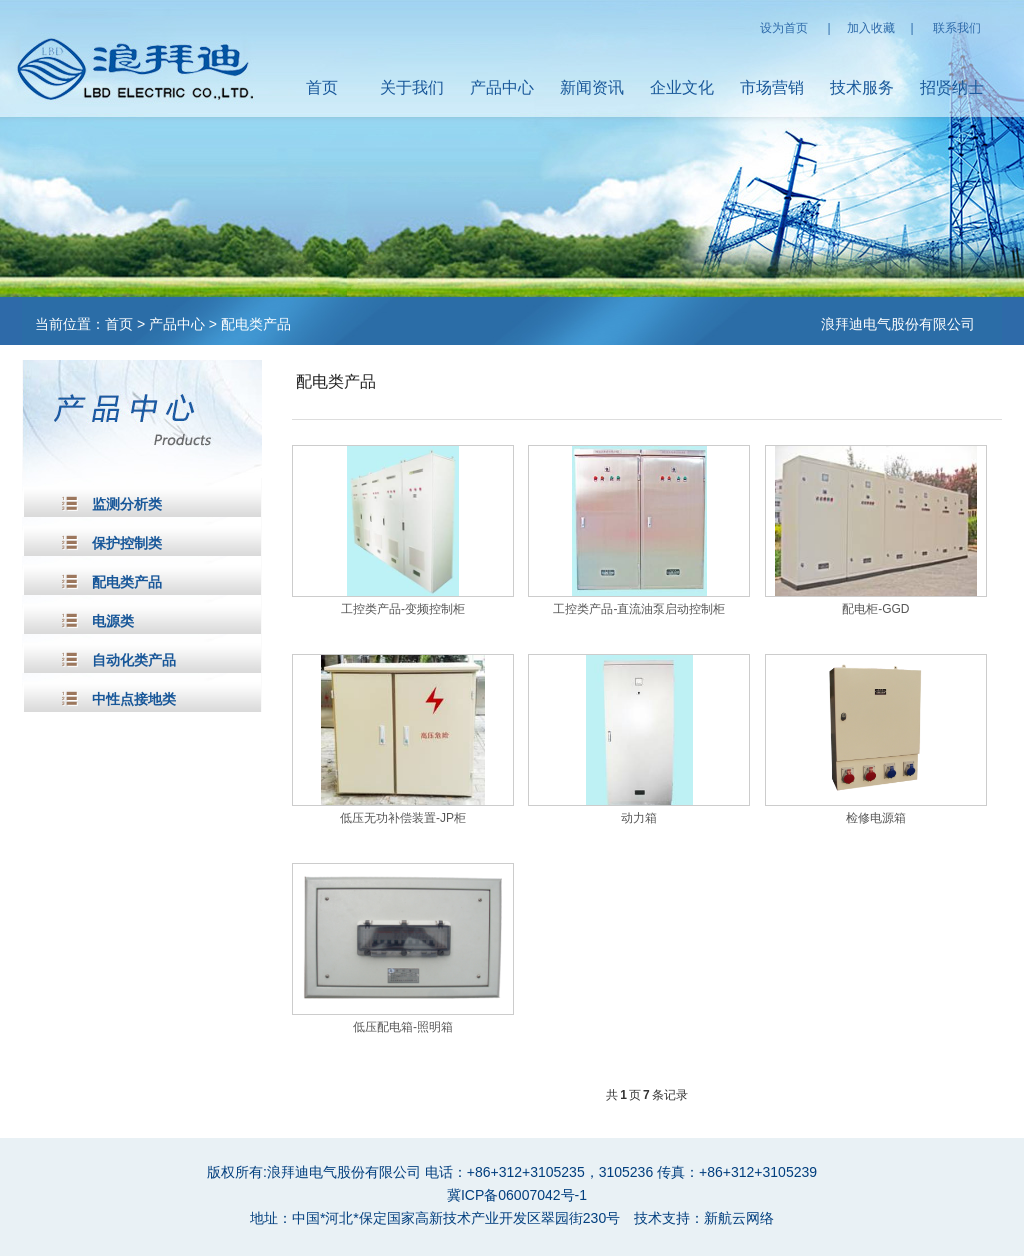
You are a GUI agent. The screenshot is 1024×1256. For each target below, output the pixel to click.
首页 (322, 87)
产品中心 (502, 87)
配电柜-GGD (875, 609)
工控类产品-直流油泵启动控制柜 (639, 609)
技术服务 (862, 87)
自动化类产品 (134, 660)
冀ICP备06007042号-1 (517, 1195)
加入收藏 (871, 28)
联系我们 (957, 28)
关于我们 (412, 87)
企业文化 (682, 87)
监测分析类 (127, 504)
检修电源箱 (876, 818)
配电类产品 (256, 324)
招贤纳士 (952, 87)
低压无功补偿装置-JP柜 (403, 818)
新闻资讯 (592, 87)
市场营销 (772, 87)
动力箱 (639, 818)
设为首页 (784, 28)
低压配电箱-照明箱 (403, 1027)
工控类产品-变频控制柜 (403, 609)
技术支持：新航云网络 (704, 1218)
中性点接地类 (134, 699)
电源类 (113, 621)
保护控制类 (127, 543)
